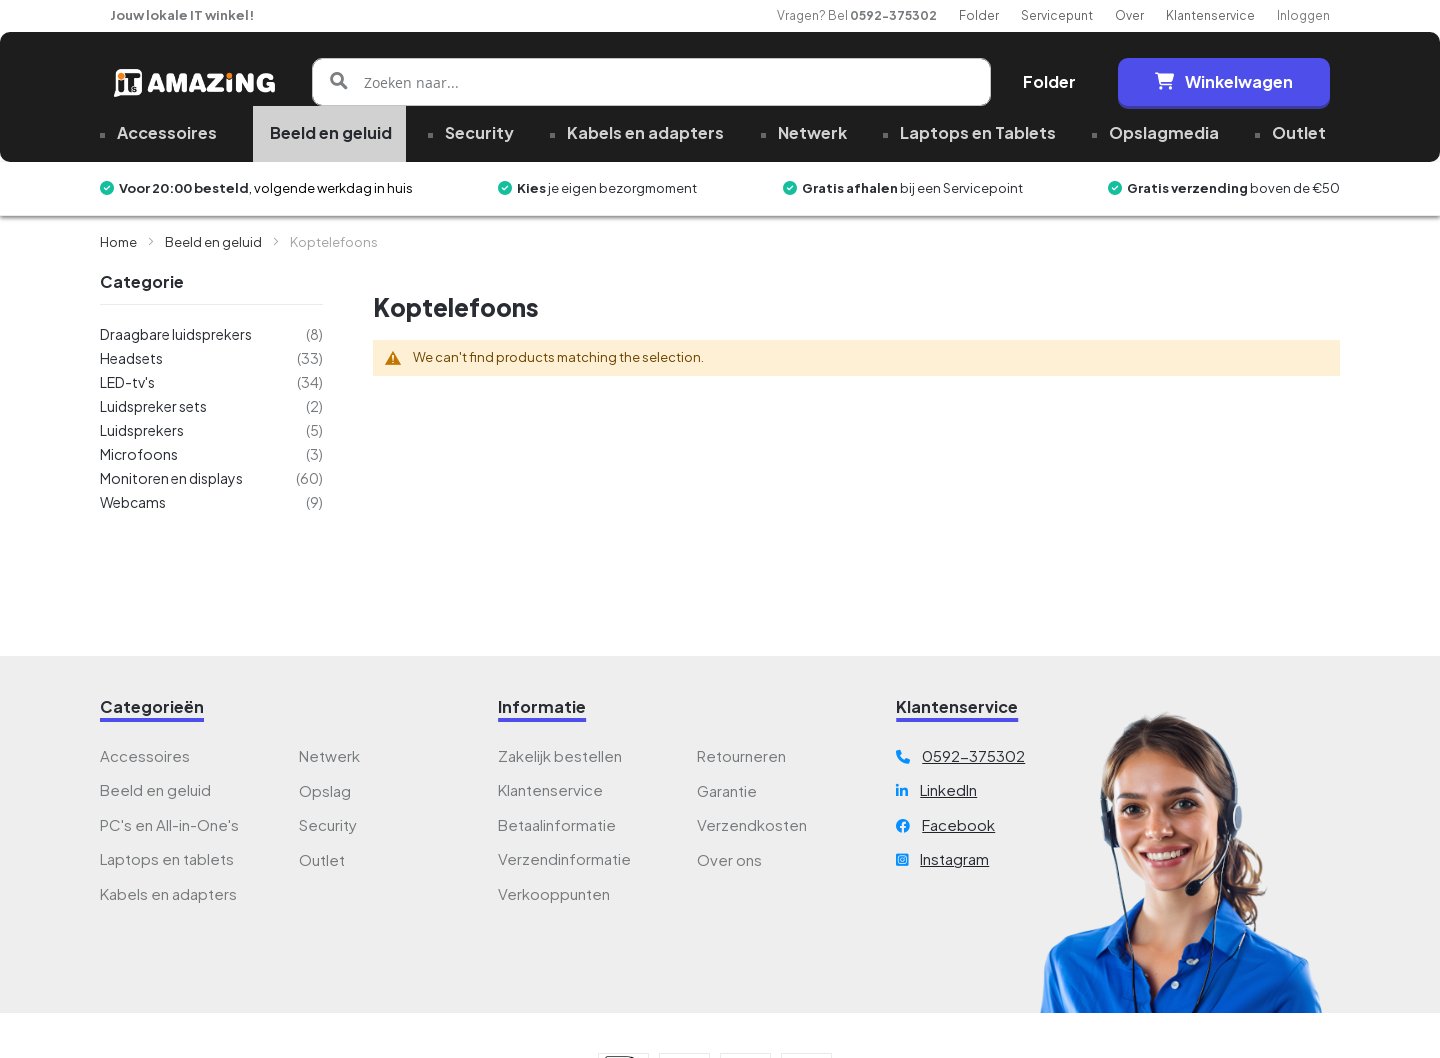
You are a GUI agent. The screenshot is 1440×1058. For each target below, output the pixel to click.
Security (328, 824)
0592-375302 (893, 15)
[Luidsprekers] (211, 430)
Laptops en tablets (167, 858)
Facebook (958, 824)
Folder (979, 15)
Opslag (325, 790)
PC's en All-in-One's (169, 824)
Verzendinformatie (564, 858)
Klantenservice (1210, 15)
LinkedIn (948, 789)
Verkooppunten (554, 893)
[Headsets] (211, 358)
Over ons (729, 859)
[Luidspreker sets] (211, 406)
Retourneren (741, 755)
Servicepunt (1057, 15)
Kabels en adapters (168, 893)
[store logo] (194, 82)
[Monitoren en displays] (211, 478)
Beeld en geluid (214, 242)
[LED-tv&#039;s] (211, 382)
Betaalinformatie (557, 824)
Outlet (322, 859)
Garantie (727, 790)
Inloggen (1303, 15)
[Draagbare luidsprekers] (211, 334)
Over (1129, 15)
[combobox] (651, 82)
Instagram (954, 858)
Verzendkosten (752, 824)
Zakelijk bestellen (560, 755)
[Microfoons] (211, 454)
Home (119, 242)
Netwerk (329, 755)
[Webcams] (211, 502)
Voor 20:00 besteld (184, 188)
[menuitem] (165, 134)
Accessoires (145, 755)
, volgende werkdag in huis (331, 188)
